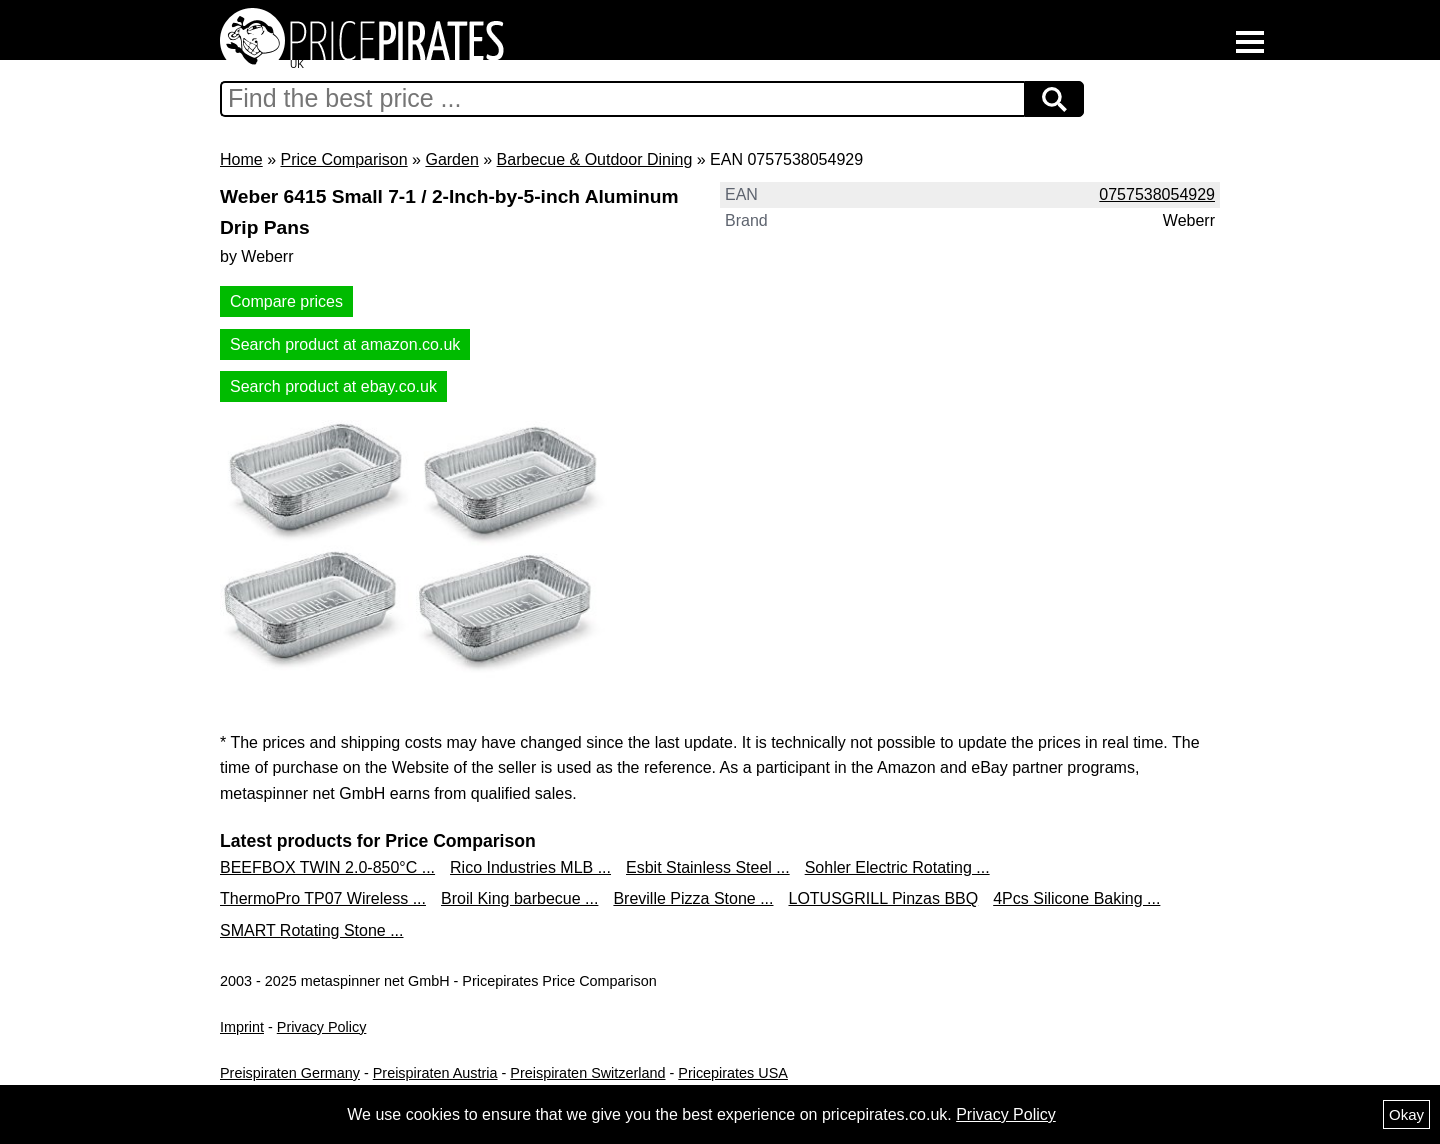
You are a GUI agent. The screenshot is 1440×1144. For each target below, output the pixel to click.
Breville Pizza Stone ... (693, 898)
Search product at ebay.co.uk (333, 386)
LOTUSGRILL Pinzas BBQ (883, 898)
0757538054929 (1157, 194)
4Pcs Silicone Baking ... (1076, 898)
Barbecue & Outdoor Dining (595, 159)
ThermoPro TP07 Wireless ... (323, 898)
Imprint (242, 1027)
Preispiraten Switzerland (587, 1073)
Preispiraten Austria (435, 1073)
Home (241, 159)
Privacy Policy (322, 1027)
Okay (1406, 1114)
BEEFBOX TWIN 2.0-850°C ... (327, 867)
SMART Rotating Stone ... (312, 930)
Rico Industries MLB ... (530, 867)
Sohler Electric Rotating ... (897, 867)
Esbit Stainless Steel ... (708, 867)
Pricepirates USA (733, 1073)
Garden (451, 159)
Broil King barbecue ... (519, 898)
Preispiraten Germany (290, 1073)
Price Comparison (343, 159)
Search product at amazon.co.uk (345, 344)
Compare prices (286, 301)
